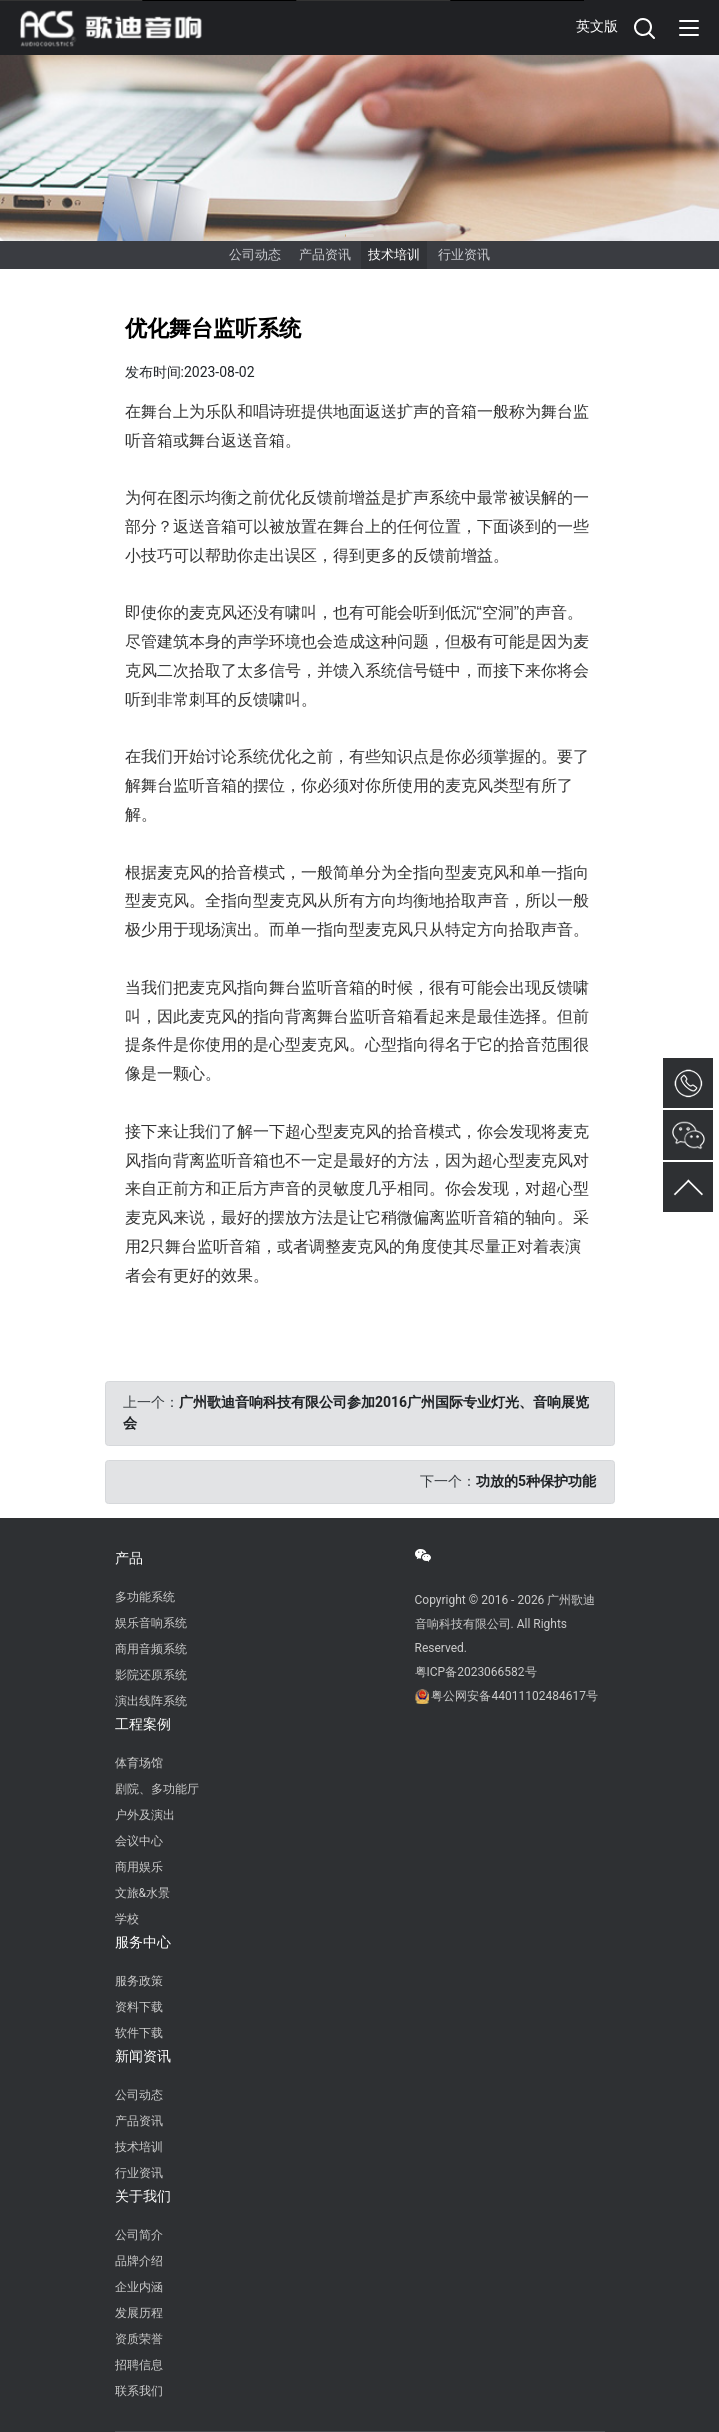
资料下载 (139, 2007)
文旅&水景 (142, 1893)
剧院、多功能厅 (157, 1789)
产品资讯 (325, 254)
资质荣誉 (139, 2339)
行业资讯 (464, 254)
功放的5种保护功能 (536, 1481)
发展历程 (139, 2313)
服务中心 (143, 1942)
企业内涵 (139, 2287)
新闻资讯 (143, 2056)
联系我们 (139, 2391)
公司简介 (139, 2235)
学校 (127, 1919)
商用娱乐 (139, 1867)
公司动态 (255, 254)
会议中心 (139, 1841)
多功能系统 (145, 1597)
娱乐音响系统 (151, 1623)
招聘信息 (139, 2365)
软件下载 (139, 2033)
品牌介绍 (139, 2261)
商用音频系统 (151, 1649)
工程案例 (143, 1724)
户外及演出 (145, 1815)
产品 (129, 1558)
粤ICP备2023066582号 (476, 1672)
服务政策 (139, 1981)
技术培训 (394, 254)
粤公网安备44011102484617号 (514, 1696)
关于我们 (143, 2196)
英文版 (597, 26)
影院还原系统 (151, 1675)
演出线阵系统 (151, 1701)
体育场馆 (139, 1763)
